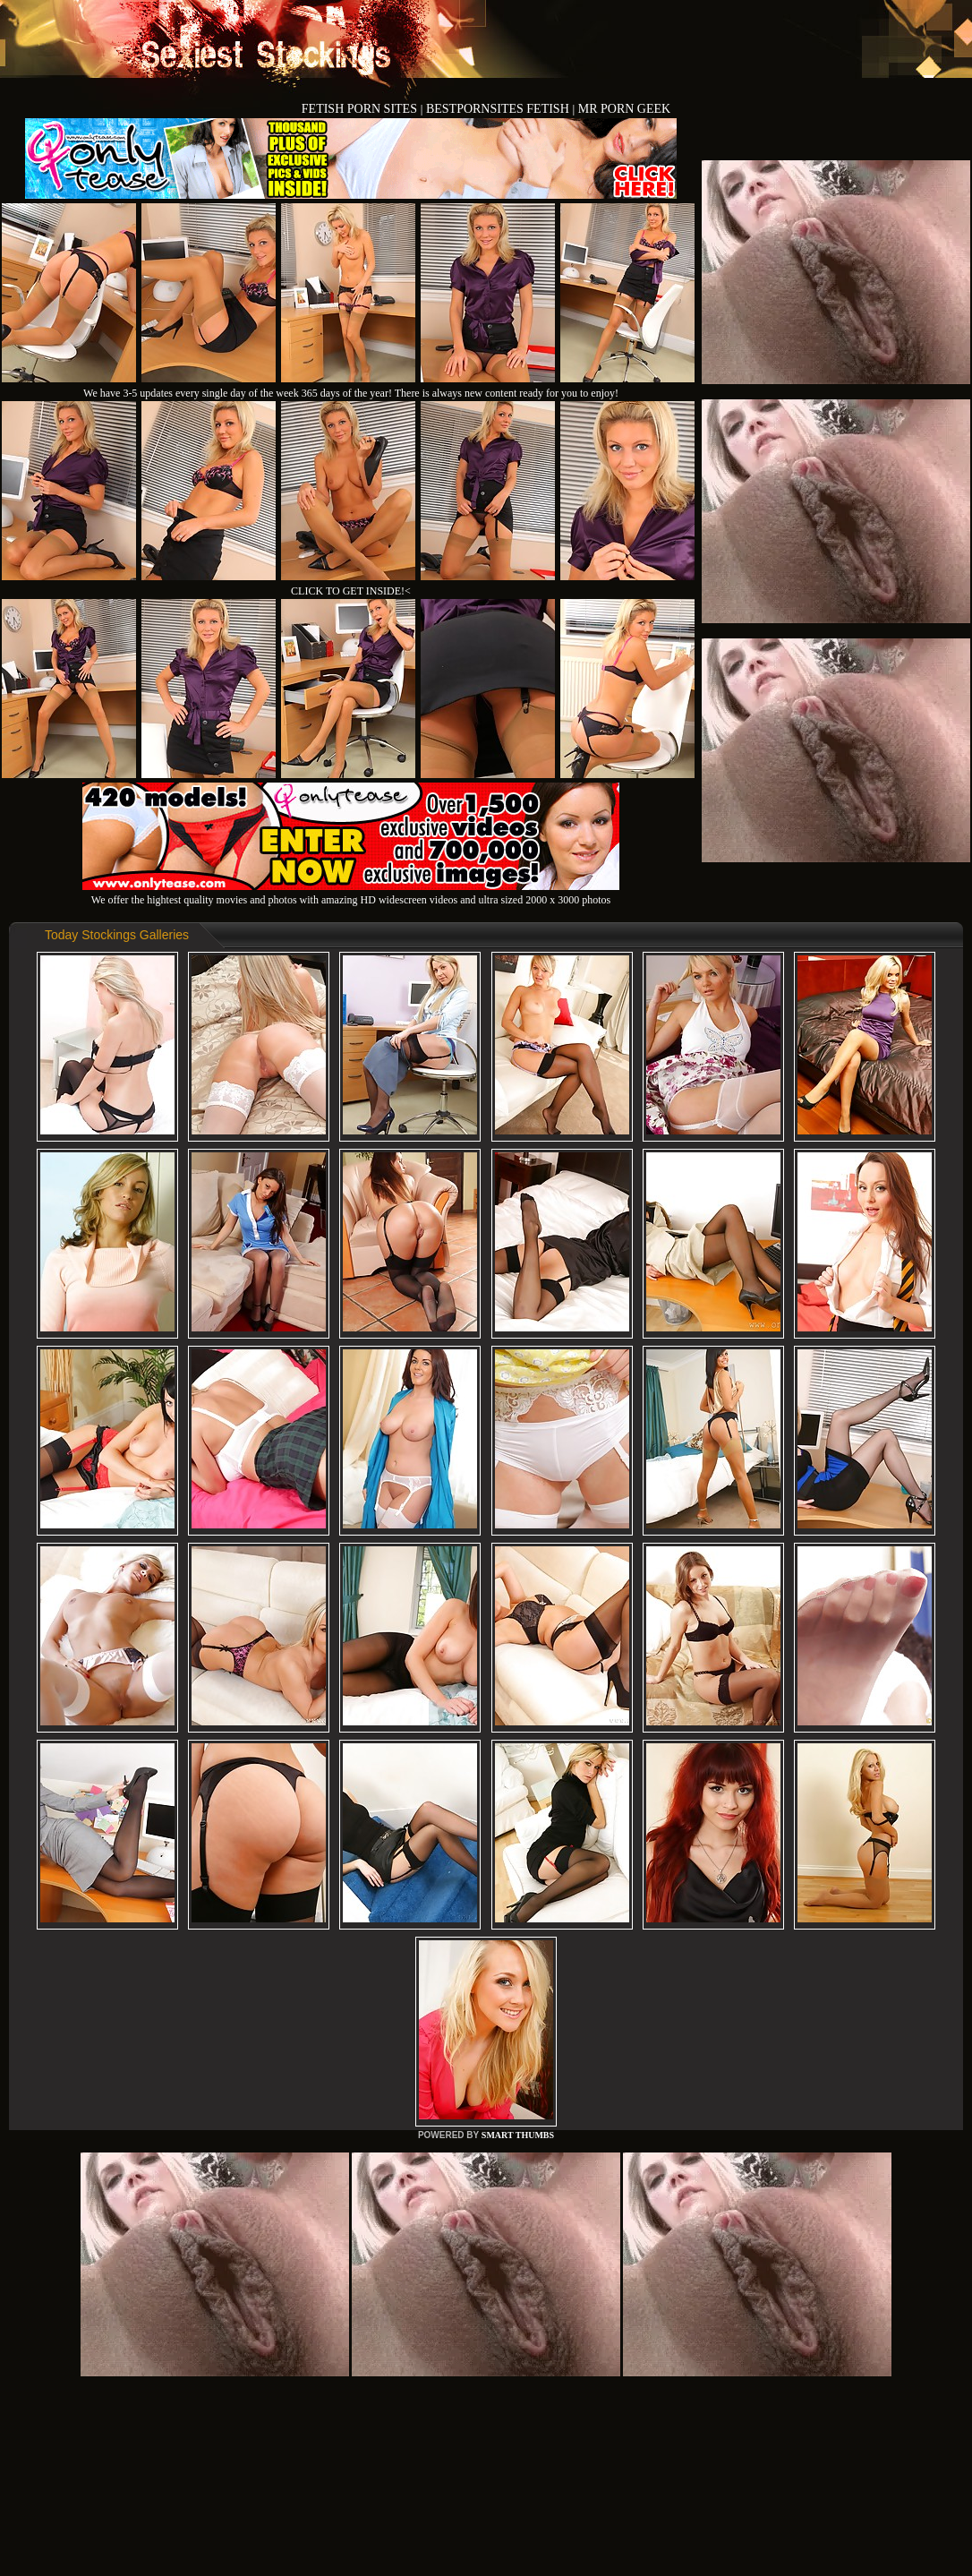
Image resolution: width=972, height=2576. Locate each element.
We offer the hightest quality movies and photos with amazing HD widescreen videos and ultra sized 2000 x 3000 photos (350, 893)
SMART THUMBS (518, 2135)
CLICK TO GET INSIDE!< (351, 591)
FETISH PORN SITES (361, 109)
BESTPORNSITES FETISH (499, 109)
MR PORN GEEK (624, 109)
